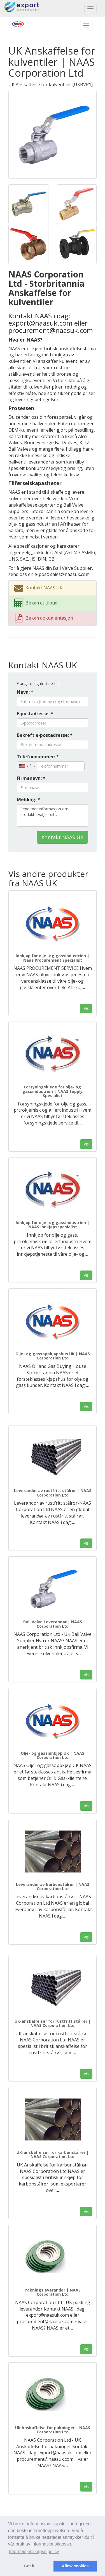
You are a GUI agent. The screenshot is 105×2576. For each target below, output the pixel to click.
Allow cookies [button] (75, 2566)
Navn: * (25, 692)
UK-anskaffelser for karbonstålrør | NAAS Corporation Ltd (53, 2154)
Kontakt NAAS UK (62, 837)
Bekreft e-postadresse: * (45, 735)
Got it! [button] (30, 2566)
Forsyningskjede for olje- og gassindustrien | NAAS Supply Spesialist (52, 1091)
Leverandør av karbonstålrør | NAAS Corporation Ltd (52, 1886)
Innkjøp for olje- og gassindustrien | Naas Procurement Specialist (52, 958)
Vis (86, 1008)
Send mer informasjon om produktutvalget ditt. (52, 815)
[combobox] (27, 766)
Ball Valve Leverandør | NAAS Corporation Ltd (52, 1624)
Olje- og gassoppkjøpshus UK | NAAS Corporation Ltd (52, 1356)
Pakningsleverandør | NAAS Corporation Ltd (53, 2292)
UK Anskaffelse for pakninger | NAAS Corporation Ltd (52, 2429)
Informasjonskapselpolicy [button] (34, 2551)
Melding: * (28, 799)
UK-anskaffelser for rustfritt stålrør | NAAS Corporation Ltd (53, 2023)
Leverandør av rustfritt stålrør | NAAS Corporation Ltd (52, 1492)
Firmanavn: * (31, 778)
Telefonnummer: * (38, 757)
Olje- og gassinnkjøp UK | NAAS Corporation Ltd (52, 1755)
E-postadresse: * (35, 714)
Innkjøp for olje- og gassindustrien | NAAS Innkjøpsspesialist (52, 1224)
